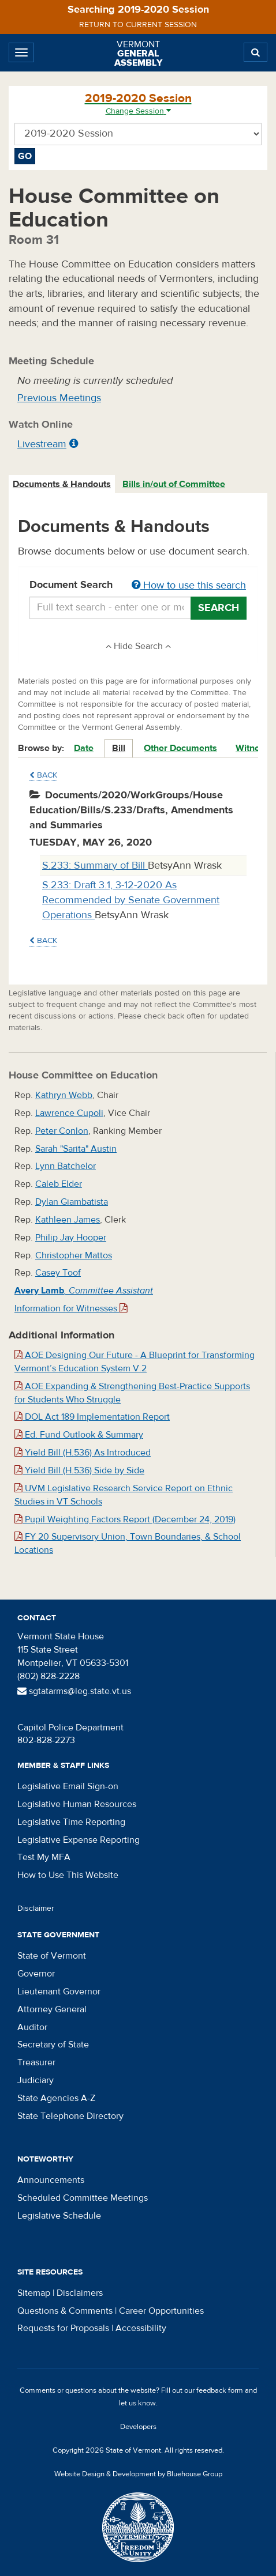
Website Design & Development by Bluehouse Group (138, 2474)
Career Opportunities (161, 2311)
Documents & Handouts (62, 484)
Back (43, 775)
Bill (118, 748)
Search (218, 607)
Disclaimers (80, 2293)
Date (84, 748)
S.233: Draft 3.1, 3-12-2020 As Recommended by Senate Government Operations (130, 899)
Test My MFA (43, 1857)
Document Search (138, 586)
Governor (36, 1973)
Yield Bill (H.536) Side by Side (79, 1470)
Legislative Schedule (59, 2216)
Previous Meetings (59, 398)
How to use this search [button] (189, 585)
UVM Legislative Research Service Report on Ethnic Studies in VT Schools (123, 1495)
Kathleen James (67, 1219)
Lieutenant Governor (58, 1991)
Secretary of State (53, 2044)
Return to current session (138, 25)
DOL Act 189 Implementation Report (92, 1417)
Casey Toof (58, 1272)
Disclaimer (35, 1908)
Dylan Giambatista (71, 1202)
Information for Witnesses (71, 1308)
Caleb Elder (58, 1184)
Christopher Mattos (73, 1255)
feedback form (219, 2390)
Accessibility (140, 2328)
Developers (138, 2426)
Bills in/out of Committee (173, 484)
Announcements (50, 2180)
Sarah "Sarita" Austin (76, 1149)
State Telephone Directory (70, 2116)
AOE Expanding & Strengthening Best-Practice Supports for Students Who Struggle (132, 1393)
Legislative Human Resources (76, 1804)
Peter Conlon (61, 1131)
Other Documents (180, 748)
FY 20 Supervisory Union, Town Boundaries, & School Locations (127, 1543)
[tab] (62, 484)
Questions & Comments (65, 2311)
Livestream (41, 444)
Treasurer (36, 2062)
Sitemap (33, 2293)
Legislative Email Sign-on (67, 1786)
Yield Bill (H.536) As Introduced (82, 1452)
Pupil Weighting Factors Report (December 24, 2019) (125, 1519)
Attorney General (52, 2009)
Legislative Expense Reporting (78, 1840)
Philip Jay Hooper (70, 1237)
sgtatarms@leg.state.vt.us (74, 1691)
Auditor (32, 2027)
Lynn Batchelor (65, 1166)
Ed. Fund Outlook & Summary (78, 1434)
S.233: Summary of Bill (95, 865)
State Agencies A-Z (56, 2098)
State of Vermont (51, 1956)
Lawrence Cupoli (69, 1113)
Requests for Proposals (63, 2328)
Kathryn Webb (63, 1095)
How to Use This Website (67, 1875)
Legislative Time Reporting (71, 1822)
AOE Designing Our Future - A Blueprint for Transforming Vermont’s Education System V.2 (134, 1361)
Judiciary (35, 2080)
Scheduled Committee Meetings (82, 2198)
